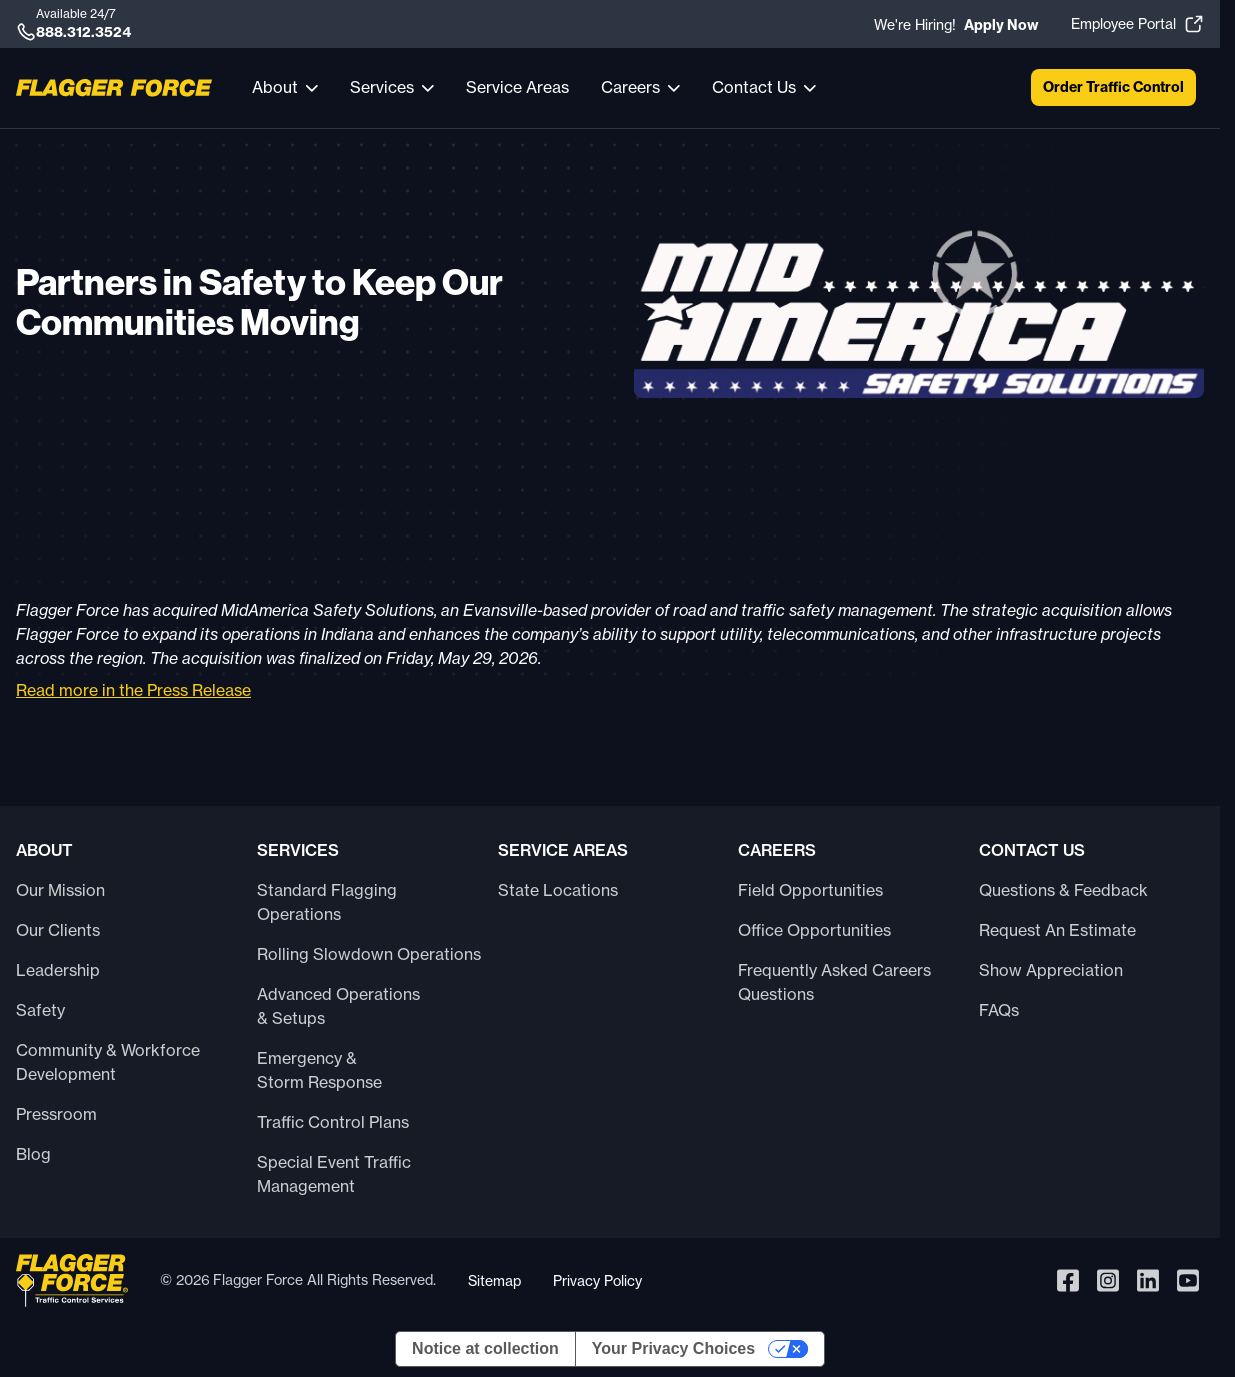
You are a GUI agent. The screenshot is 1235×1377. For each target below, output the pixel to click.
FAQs (999, 1010)
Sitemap (494, 1280)
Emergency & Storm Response (319, 1070)
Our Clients (58, 930)
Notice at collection (485, 1348)
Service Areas (517, 87)
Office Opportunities (814, 930)
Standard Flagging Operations (327, 902)
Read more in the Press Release (133, 690)
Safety (40, 1010)
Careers (630, 87)
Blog (33, 1154)
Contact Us (754, 87)
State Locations (558, 890)
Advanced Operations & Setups (338, 1006)
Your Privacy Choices (673, 1348)
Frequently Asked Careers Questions (834, 982)
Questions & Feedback (1063, 890)
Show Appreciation (1051, 970)
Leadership (58, 970)
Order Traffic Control (1113, 87)
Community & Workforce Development (108, 1062)
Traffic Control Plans (333, 1122)
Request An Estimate (1057, 930)
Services (382, 87)
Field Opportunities (810, 890)
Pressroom (56, 1114)
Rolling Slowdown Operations (369, 954)
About (275, 87)
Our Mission (60, 890)
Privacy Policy (597, 1280)
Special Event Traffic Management (334, 1174)
